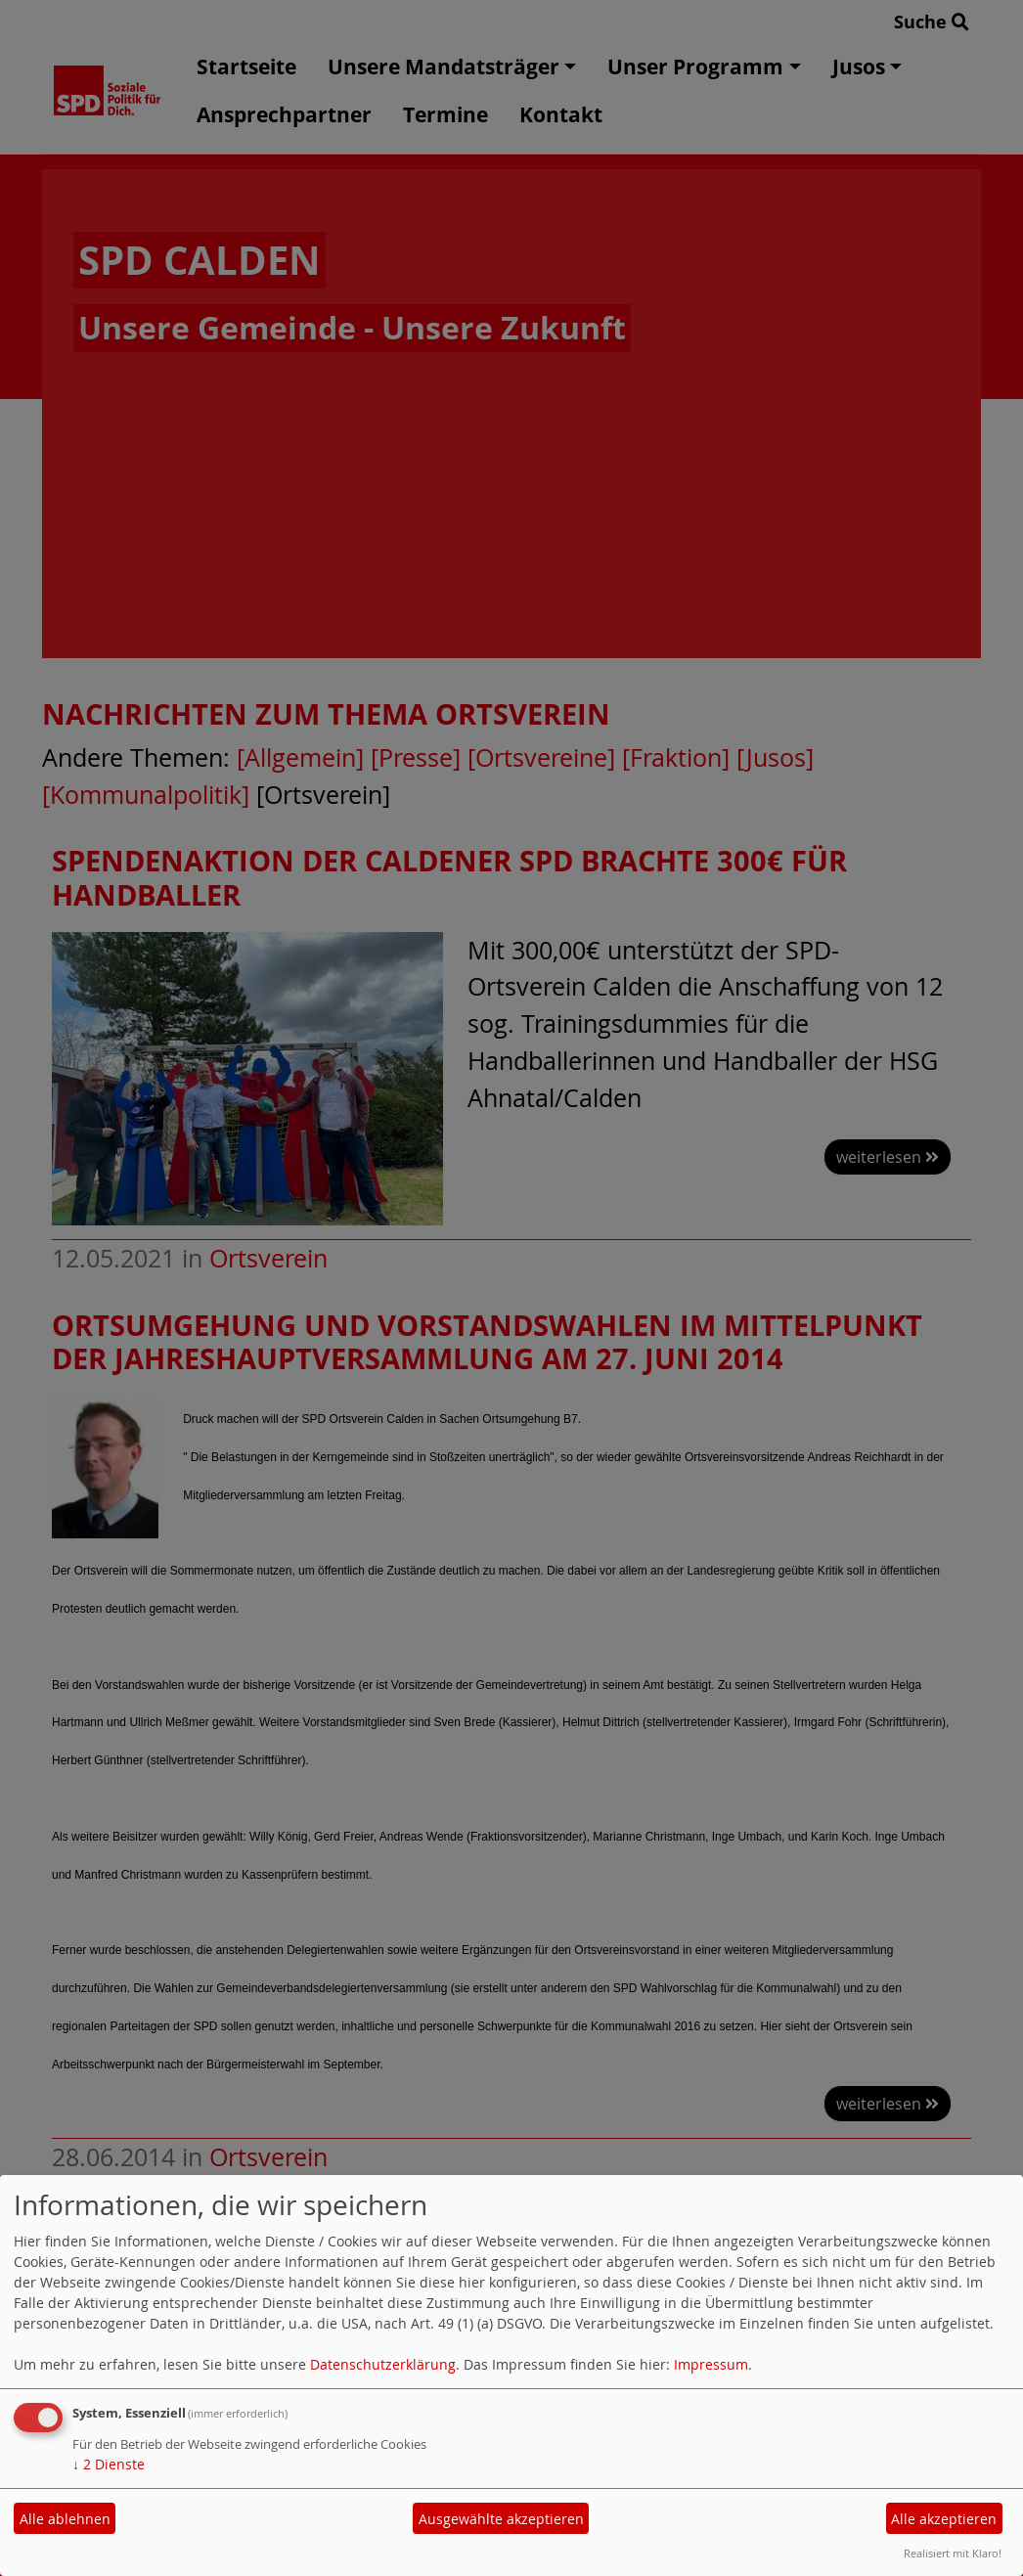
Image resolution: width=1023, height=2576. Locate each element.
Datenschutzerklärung (383, 2364)
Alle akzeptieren (944, 2518)
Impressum (711, 2364)
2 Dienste (108, 2464)
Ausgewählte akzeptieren (501, 2518)
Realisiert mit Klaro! (952, 2553)
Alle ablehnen (65, 2518)
